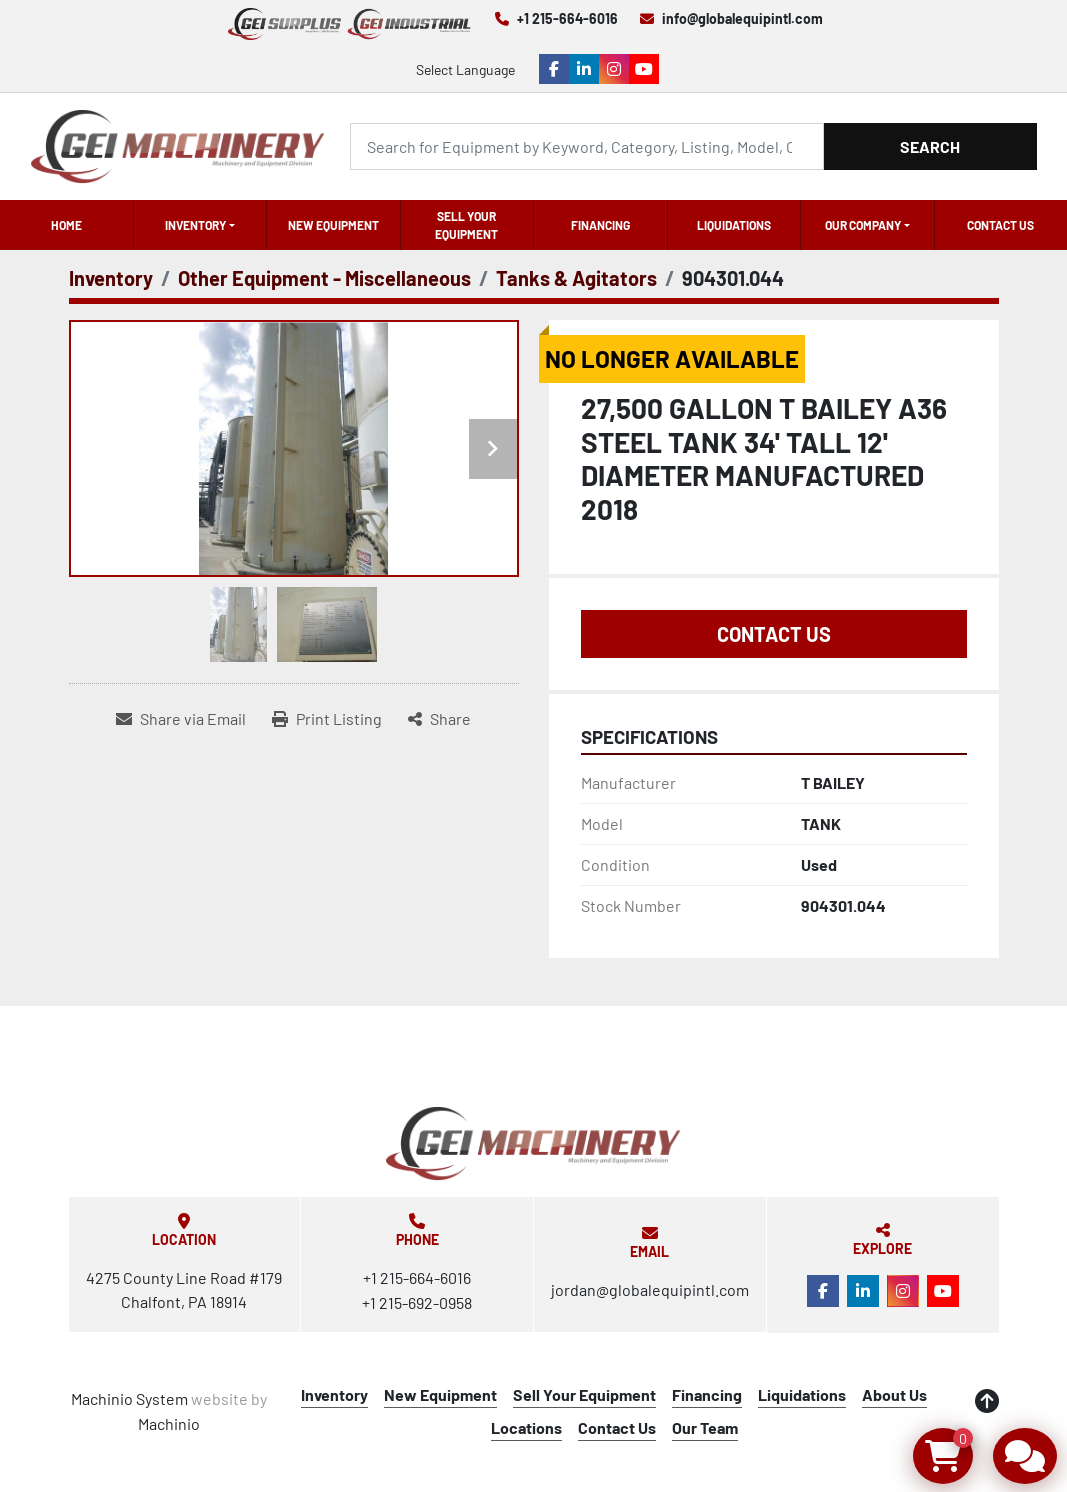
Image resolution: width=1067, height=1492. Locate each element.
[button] (200, 225)
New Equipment (333, 225)
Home (66, 225)
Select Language (465, 69)
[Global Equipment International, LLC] (533, 1143)
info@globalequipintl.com (742, 18)
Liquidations (734, 225)
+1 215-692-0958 (417, 1302)
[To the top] (987, 1401)
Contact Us (1000, 225)
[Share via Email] (181, 719)
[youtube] (644, 69)
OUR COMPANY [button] (863, 225)
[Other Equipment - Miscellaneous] (324, 278)
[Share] (439, 719)
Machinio (169, 1423)
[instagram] (614, 69)
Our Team (705, 1427)
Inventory (195, 225)
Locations (526, 1427)
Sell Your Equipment (466, 225)
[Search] (587, 146)
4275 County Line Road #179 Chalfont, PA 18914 (184, 1289)
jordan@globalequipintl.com (650, 1289)
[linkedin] (584, 69)
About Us (894, 1394)
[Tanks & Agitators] (576, 278)
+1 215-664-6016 (567, 18)
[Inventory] (111, 278)
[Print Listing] (327, 719)
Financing (600, 225)
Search (930, 146)
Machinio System (129, 1398)
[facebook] (554, 69)
